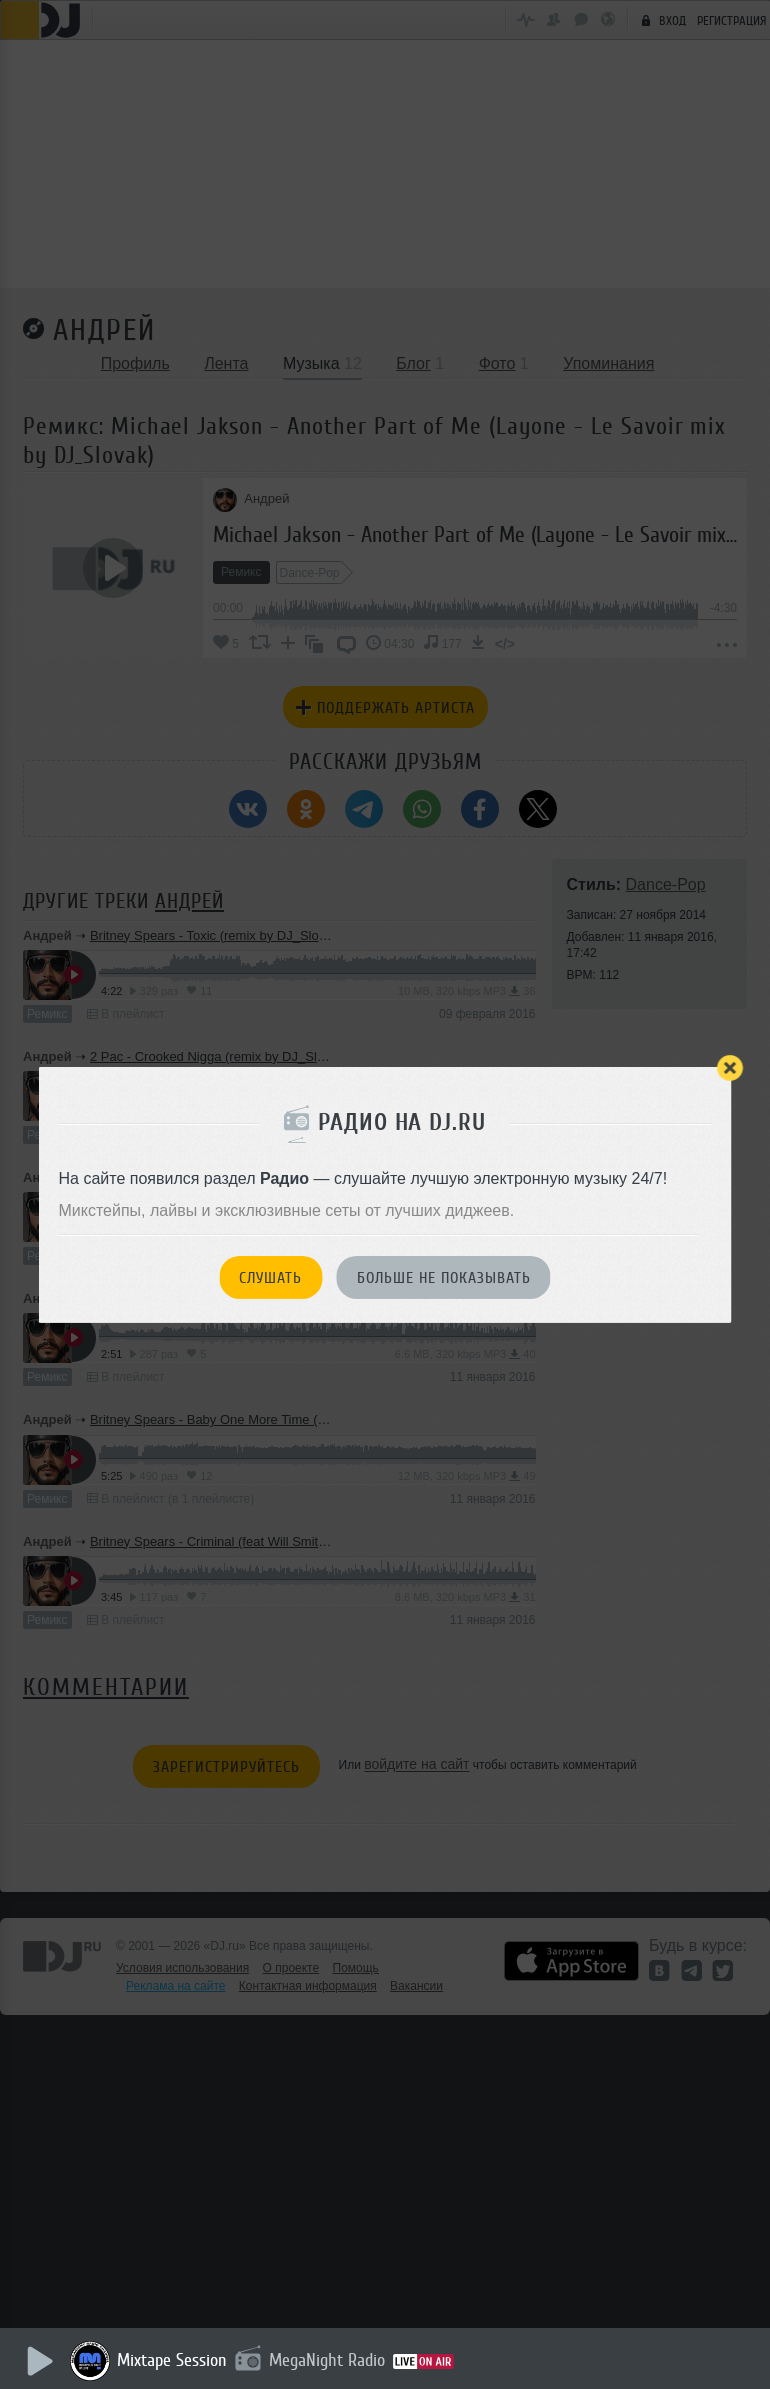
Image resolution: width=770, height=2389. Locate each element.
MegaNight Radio (332, 2360)
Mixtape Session (177, 2360)
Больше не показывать (444, 1278)
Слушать (270, 1278)
